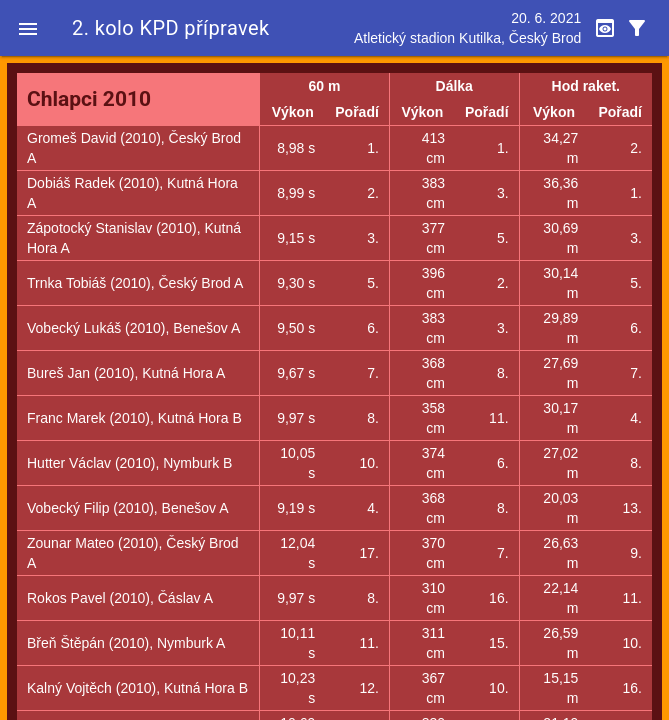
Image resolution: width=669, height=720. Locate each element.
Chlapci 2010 (89, 99)
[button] (28, 28)
